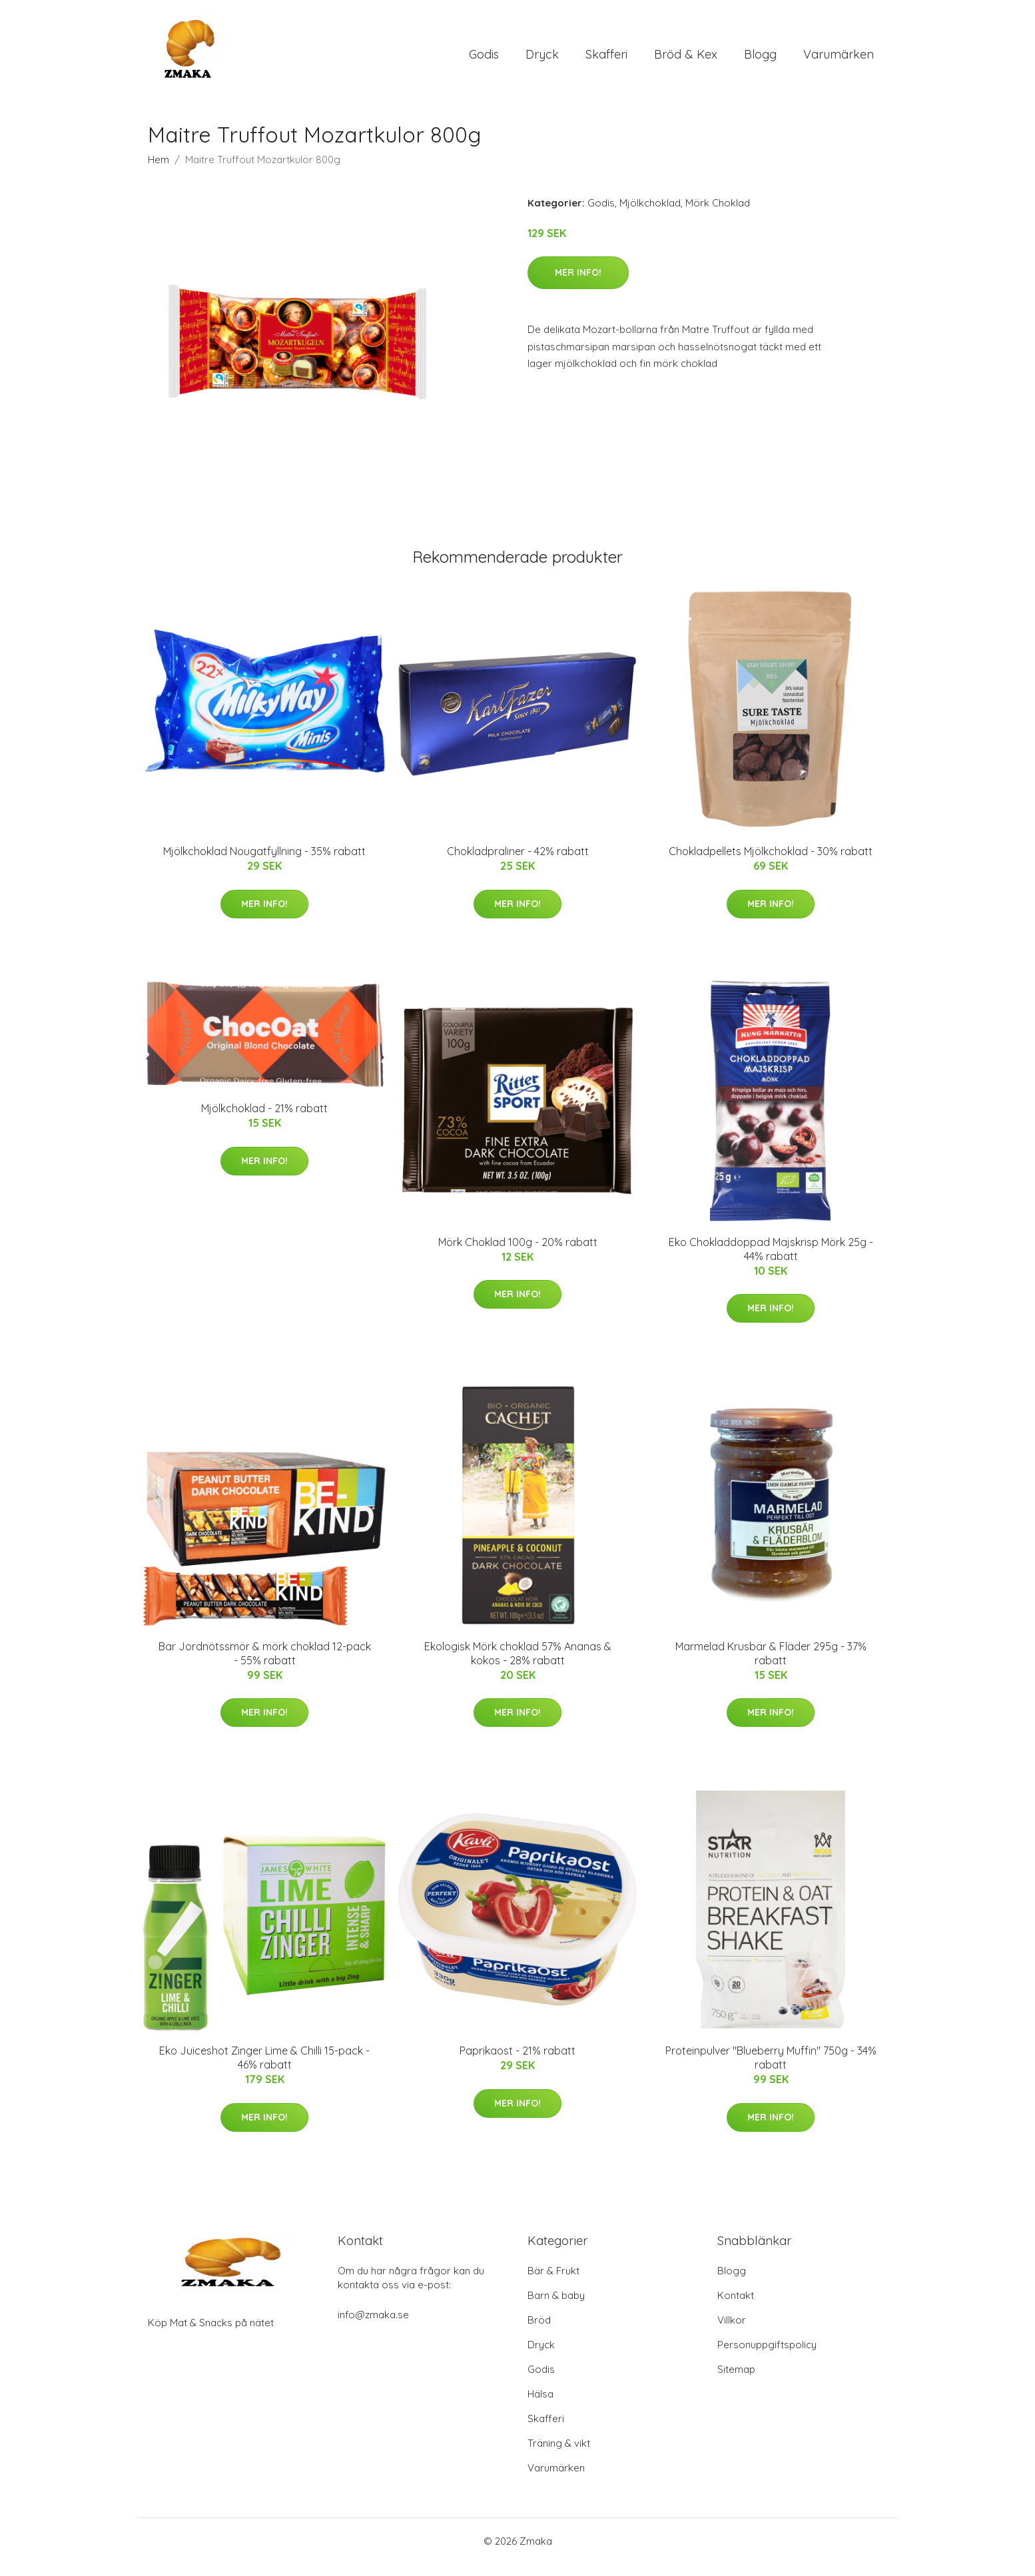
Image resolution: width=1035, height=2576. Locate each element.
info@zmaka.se (373, 2326)
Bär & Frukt (553, 2282)
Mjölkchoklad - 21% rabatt (264, 1120)
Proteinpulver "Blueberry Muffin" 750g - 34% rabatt (770, 2069)
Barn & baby (556, 2307)
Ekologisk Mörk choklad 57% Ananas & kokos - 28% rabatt (517, 1664)
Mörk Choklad (717, 214)
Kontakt (735, 2307)
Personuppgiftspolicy (767, 2356)
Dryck (542, 59)
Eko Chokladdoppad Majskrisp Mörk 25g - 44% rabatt (771, 1260)
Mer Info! (578, 284)
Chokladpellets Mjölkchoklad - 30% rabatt (770, 863)
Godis (484, 59)
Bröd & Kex (685, 59)
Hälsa (540, 2406)
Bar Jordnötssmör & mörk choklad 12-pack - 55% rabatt (265, 1664)
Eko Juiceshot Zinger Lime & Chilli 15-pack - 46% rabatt (264, 2069)
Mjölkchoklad (650, 214)
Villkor (731, 2332)
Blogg (760, 59)
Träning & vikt (558, 2455)
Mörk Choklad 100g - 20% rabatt (517, 1253)
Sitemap (736, 2381)
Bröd (539, 2332)
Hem (158, 170)
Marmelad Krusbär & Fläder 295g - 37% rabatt (770, 1664)
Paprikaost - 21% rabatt (517, 2062)
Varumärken (838, 59)
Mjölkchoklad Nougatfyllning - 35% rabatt (264, 863)
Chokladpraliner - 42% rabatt (518, 863)
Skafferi (606, 59)
